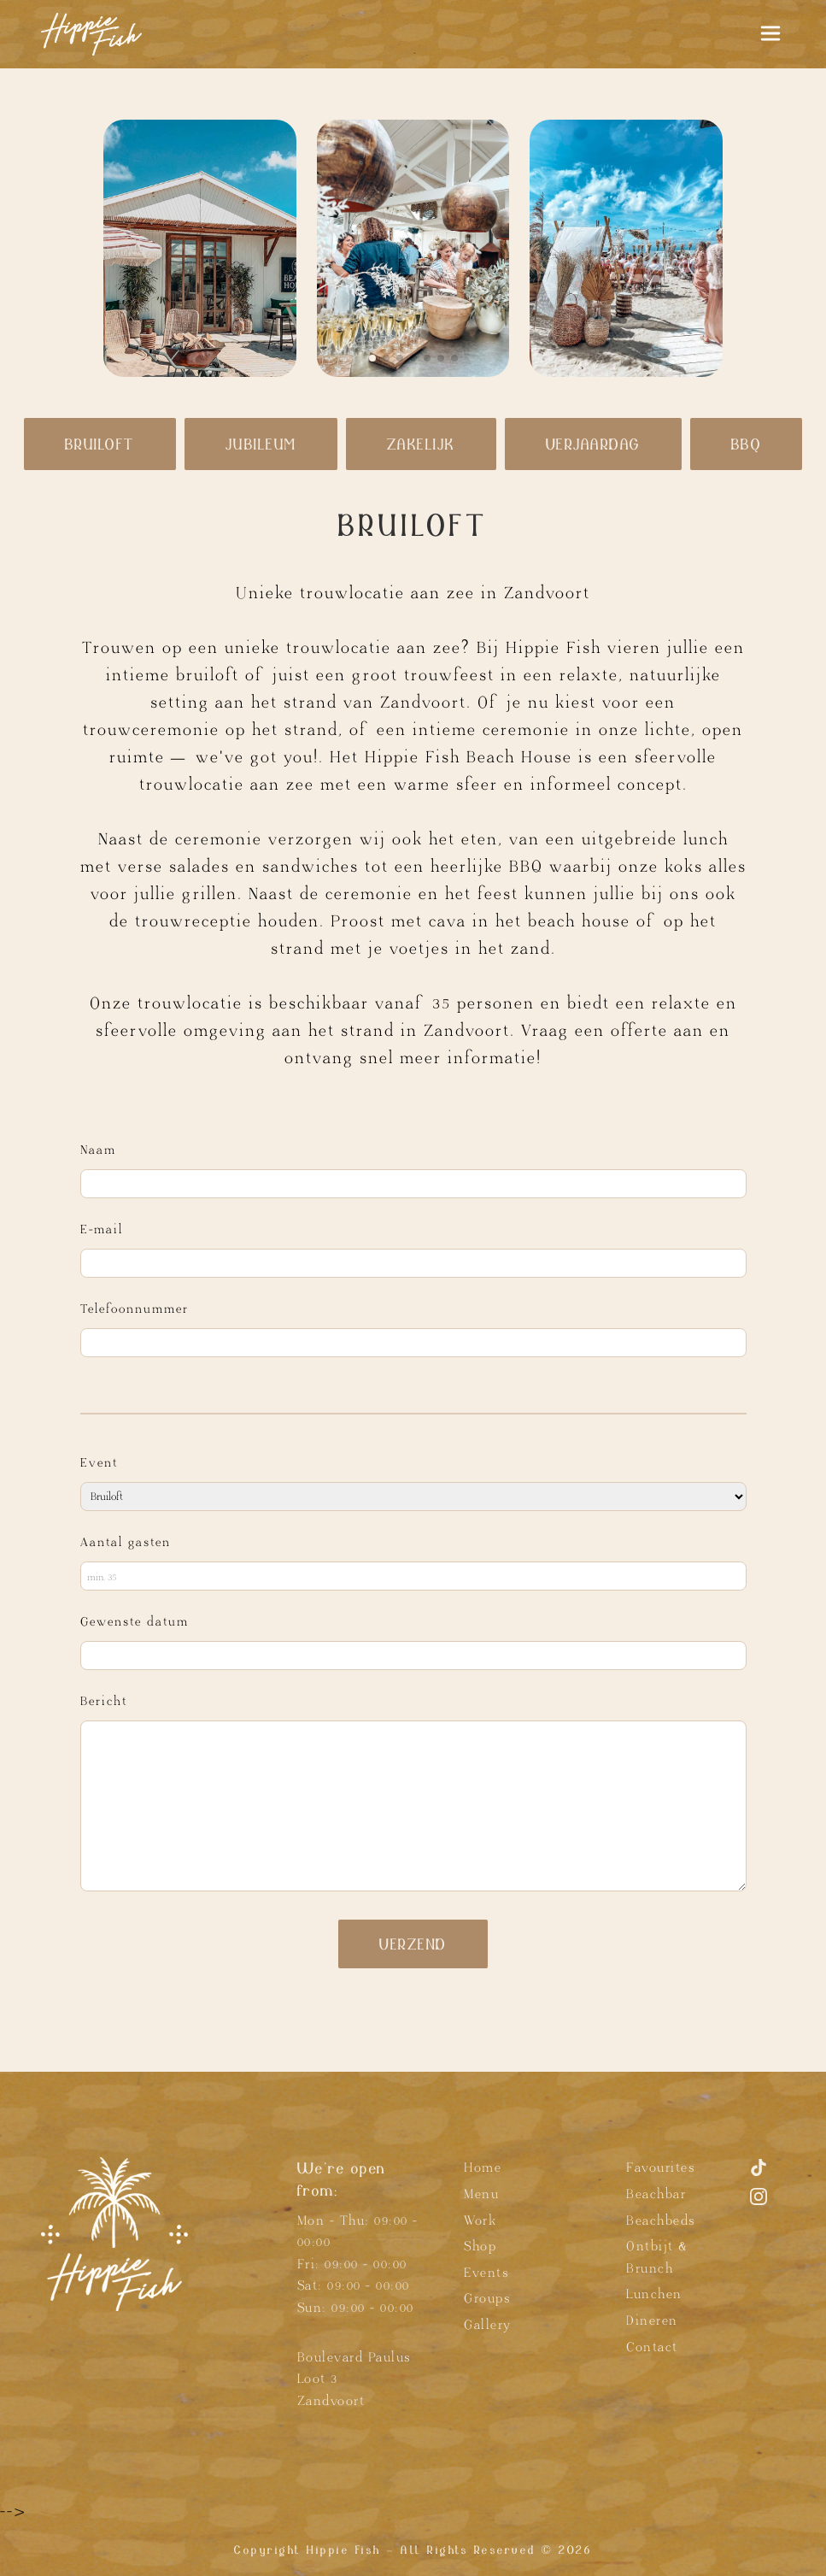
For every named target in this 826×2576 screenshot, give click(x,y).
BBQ (746, 444)
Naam (98, 1150)
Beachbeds (660, 2221)
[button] (372, 358)
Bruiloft (100, 444)
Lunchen (654, 2294)
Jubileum (261, 444)
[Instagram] (758, 2203)
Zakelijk (421, 444)
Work (480, 2221)
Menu (481, 2194)
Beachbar (656, 2194)
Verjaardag (593, 444)
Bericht (103, 1701)
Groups (487, 2298)
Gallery (488, 2325)
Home (482, 2168)
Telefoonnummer (134, 1309)
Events (486, 2273)
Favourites (660, 2168)
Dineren (652, 2321)
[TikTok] (758, 2174)
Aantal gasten (125, 1542)
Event (99, 1463)
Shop (480, 2246)
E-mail (101, 1229)
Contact (652, 2347)
